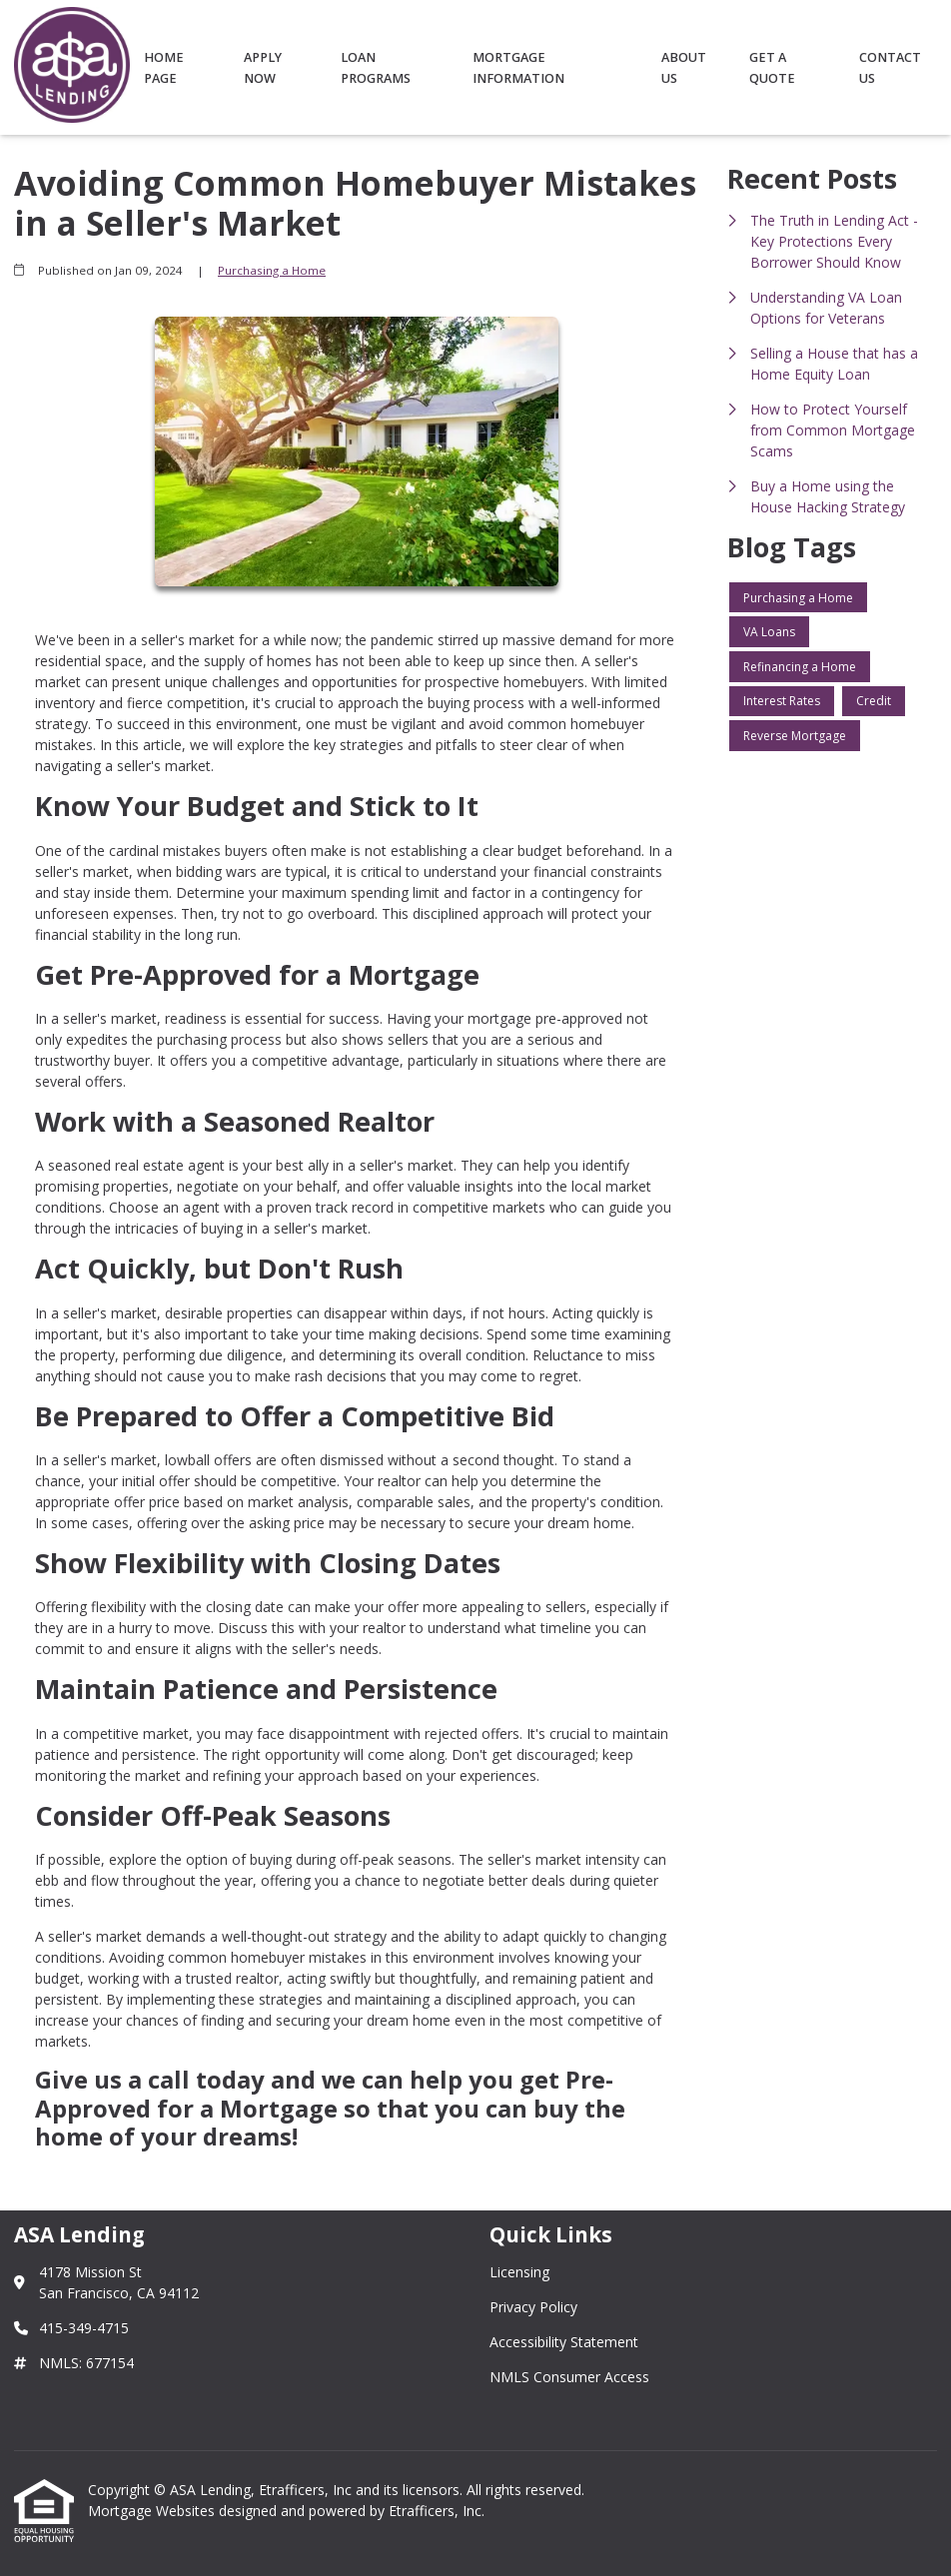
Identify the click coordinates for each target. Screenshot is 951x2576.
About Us (683, 68)
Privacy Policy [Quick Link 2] (533, 2306)
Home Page (164, 68)
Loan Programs (376, 68)
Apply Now (263, 68)
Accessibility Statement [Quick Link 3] (563, 2341)
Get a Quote (772, 68)
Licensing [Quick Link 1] (519, 2271)
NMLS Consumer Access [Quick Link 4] (569, 2376)
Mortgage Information (518, 68)
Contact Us (890, 68)
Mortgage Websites (153, 2510)
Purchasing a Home (272, 270)
